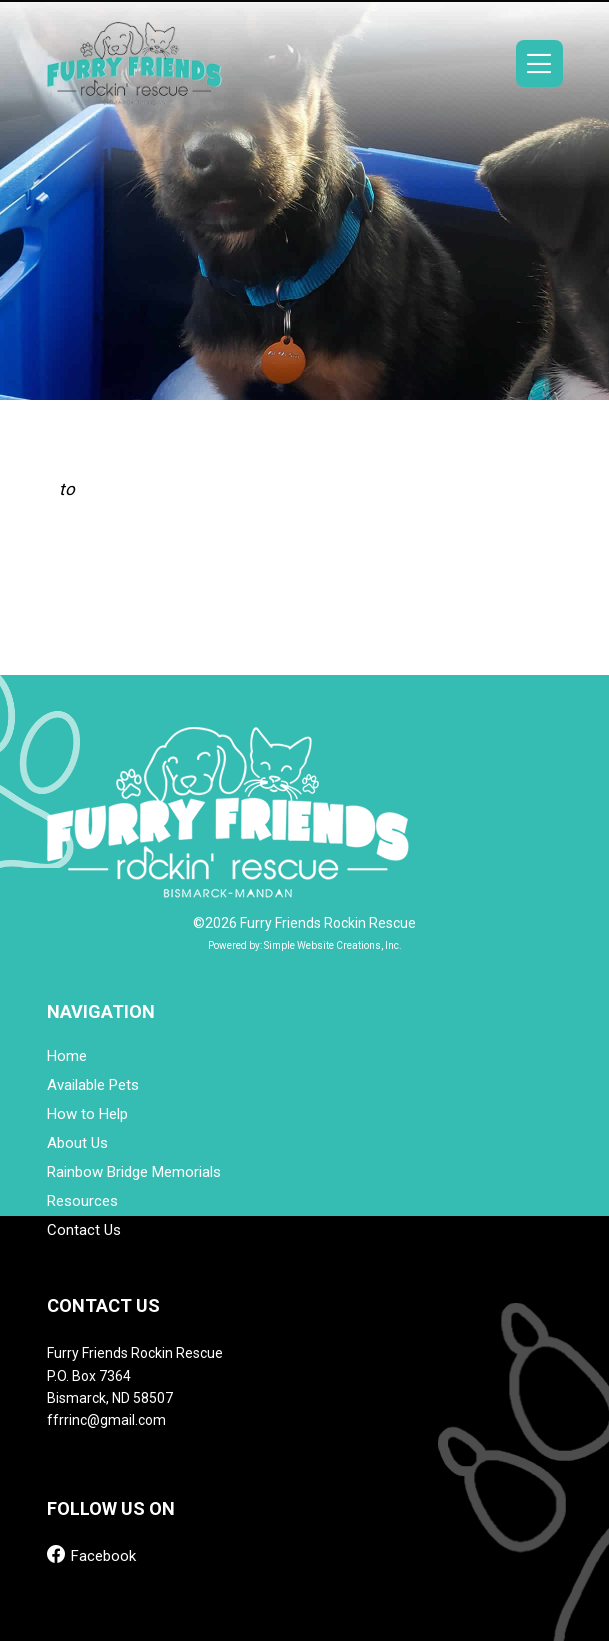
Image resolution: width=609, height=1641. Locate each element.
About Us (77, 1143)
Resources (82, 1201)
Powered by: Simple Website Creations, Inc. (305, 945)
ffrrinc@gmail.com (106, 1420)
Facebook (91, 1554)
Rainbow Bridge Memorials (134, 1172)
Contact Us (84, 1230)
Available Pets (93, 1085)
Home (67, 1056)
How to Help (87, 1114)
